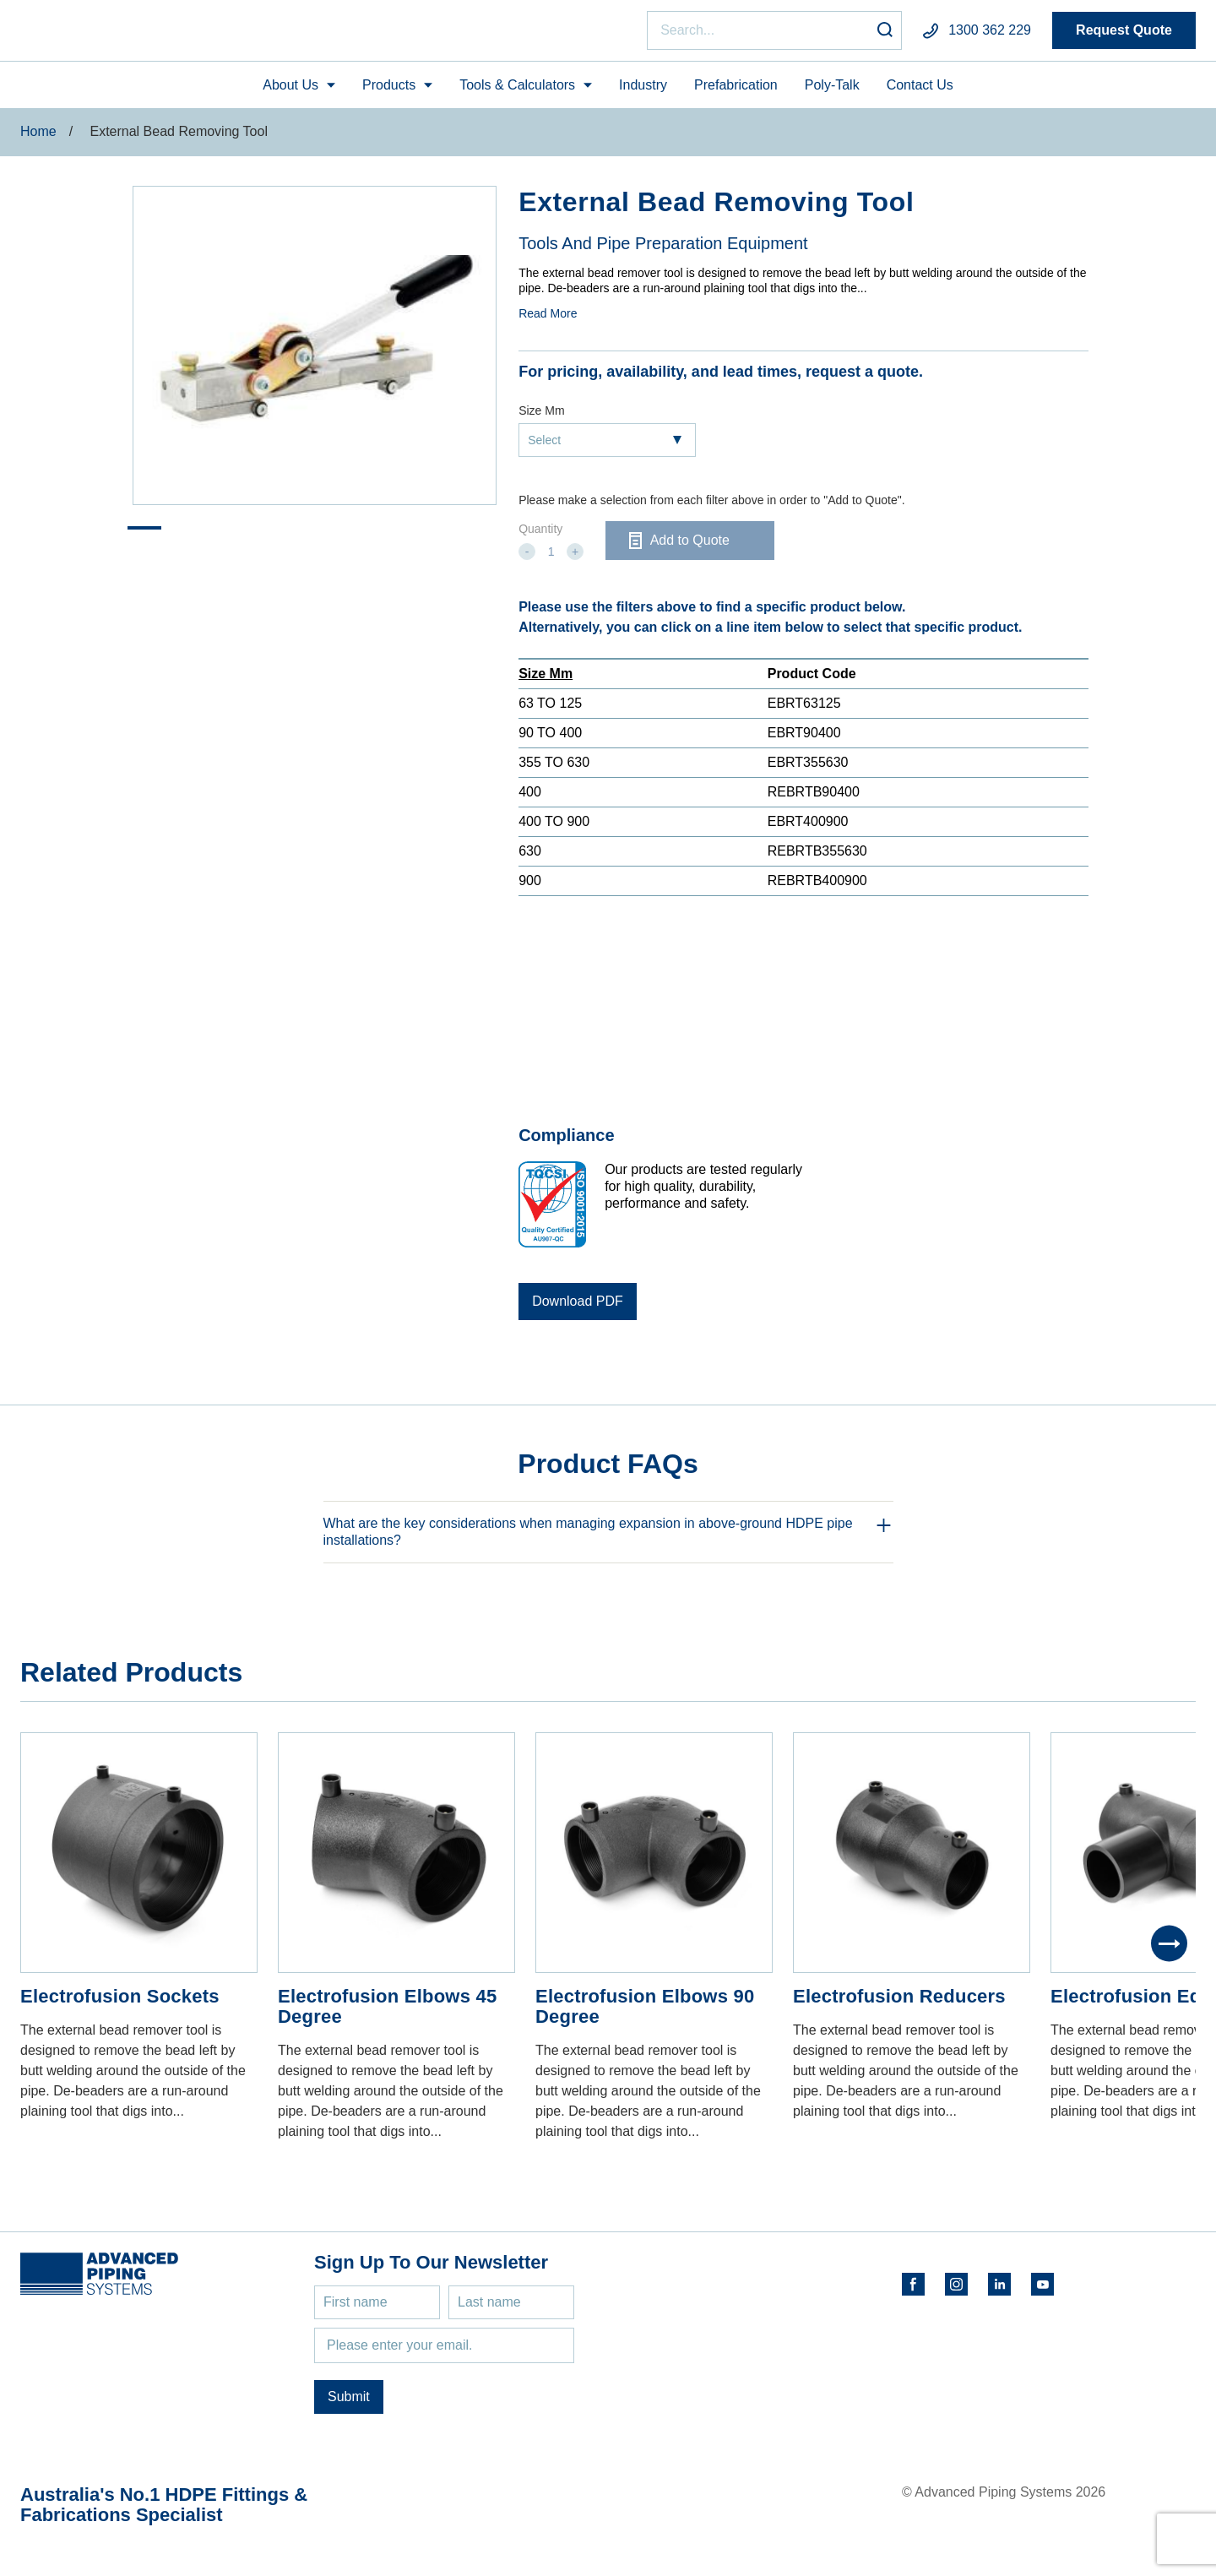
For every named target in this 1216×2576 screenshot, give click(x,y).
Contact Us (920, 91)
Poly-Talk (832, 91)
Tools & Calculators (517, 91)
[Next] (1169, 1950)
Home (38, 139)
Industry (643, 91)
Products (388, 91)
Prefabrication (736, 91)
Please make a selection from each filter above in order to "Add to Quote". (711, 507)
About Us (290, 91)
